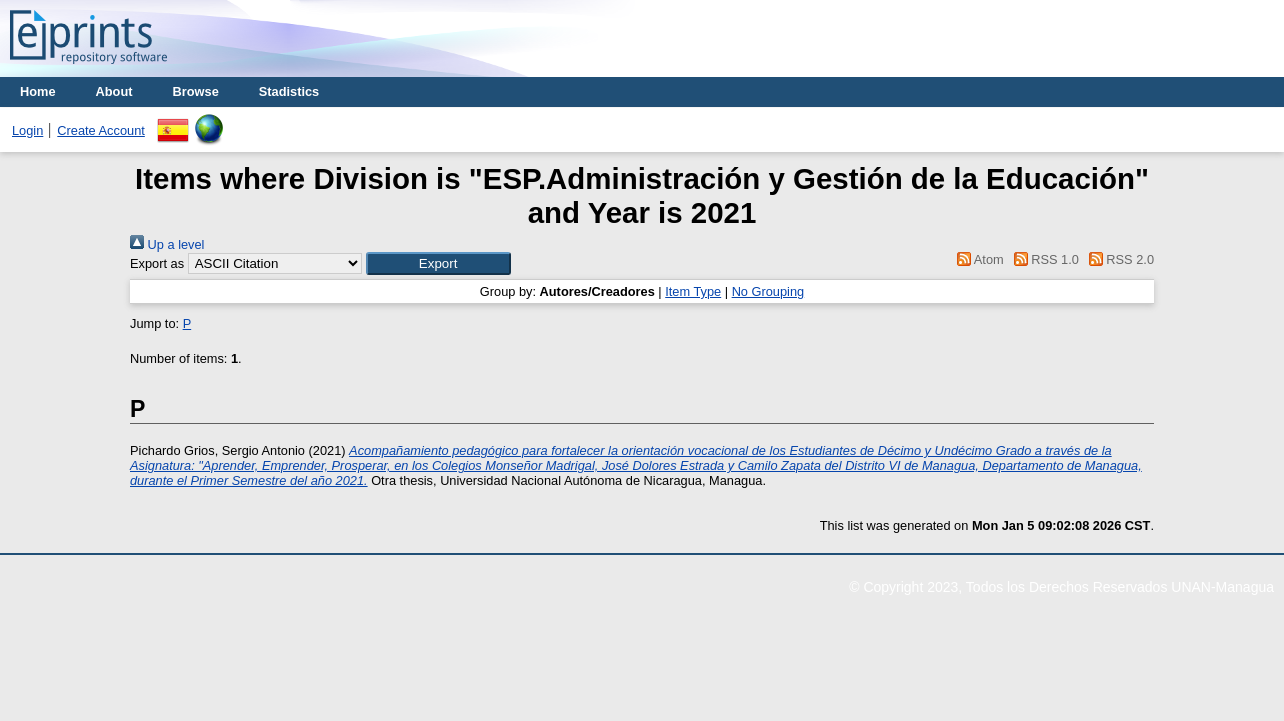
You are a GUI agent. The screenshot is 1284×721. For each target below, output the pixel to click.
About (114, 91)
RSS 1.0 (1043, 259)
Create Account (101, 130)
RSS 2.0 (1118, 259)
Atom (977, 259)
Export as (157, 263)
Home (38, 91)
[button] (438, 263)
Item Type (693, 291)
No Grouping (768, 291)
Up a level (167, 244)
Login (27, 130)
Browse (196, 91)
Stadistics (289, 91)
